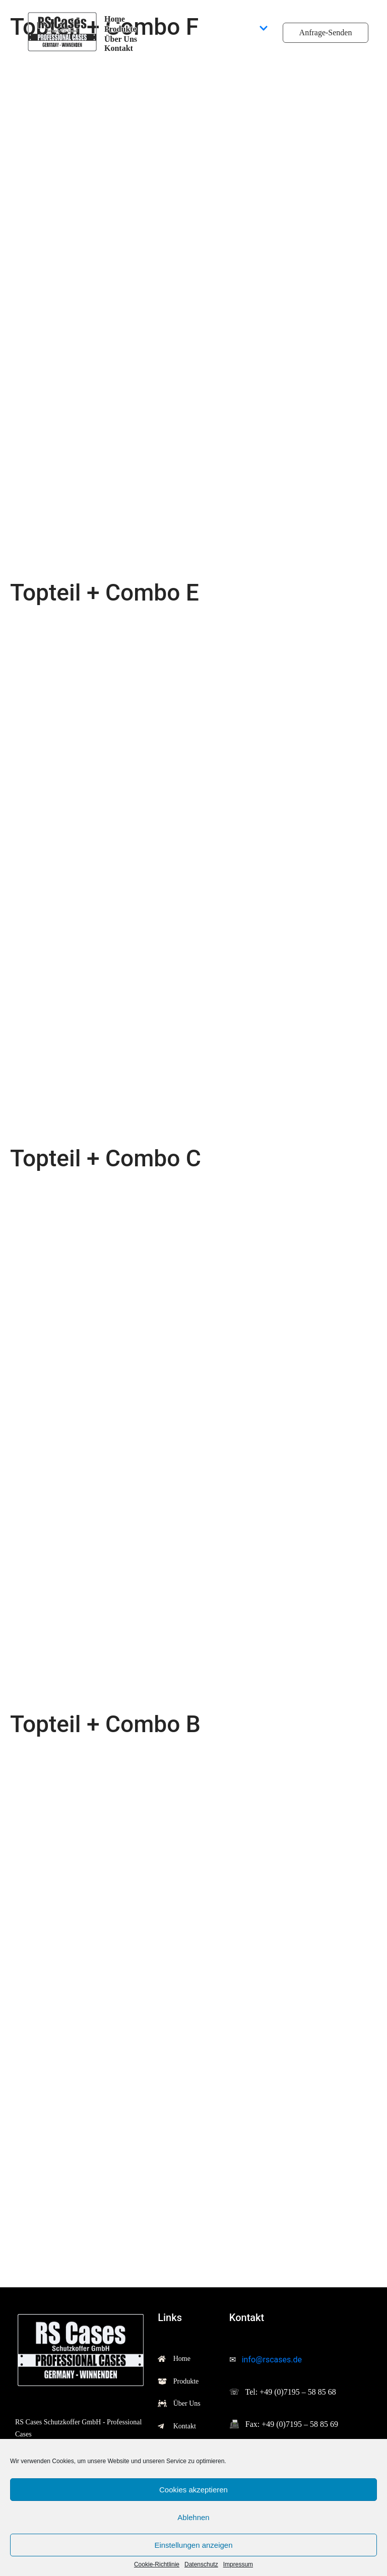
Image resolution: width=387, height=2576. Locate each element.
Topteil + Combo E (104, 592)
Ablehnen (193, 2517)
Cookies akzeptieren (193, 2489)
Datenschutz (201, 2564)
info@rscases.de (272, 2359)
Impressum (238, 2564)
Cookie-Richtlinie (156, 2564)
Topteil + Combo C (105, 1158)
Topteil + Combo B (105, 1724)
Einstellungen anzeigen (193, 2545)
